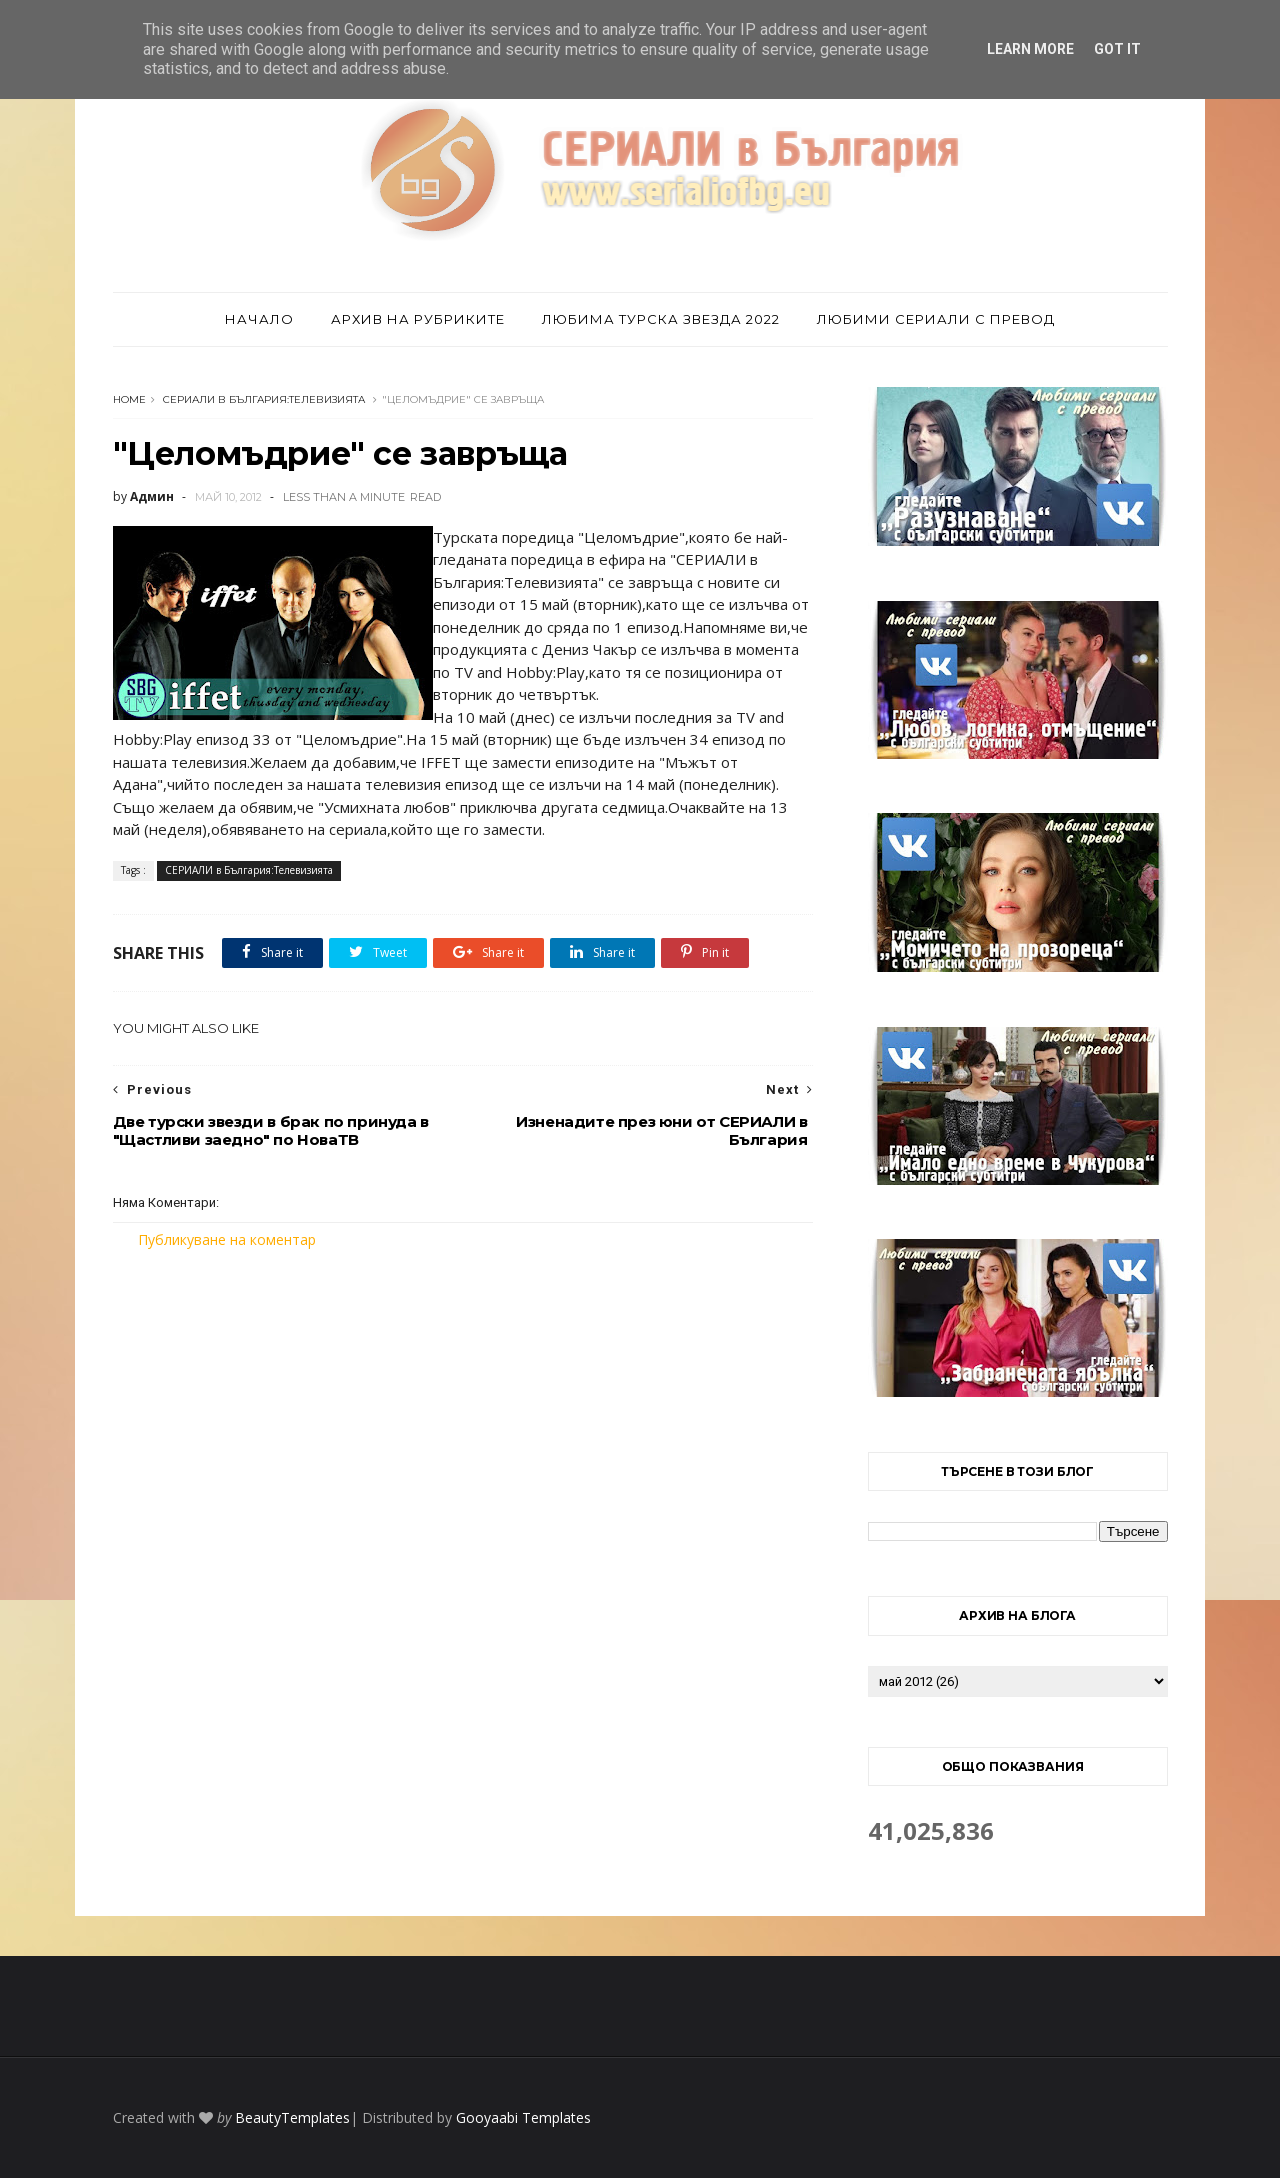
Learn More (1030, 49)
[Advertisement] (463, 1418)
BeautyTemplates (292, 2117)
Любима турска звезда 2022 (661, 319)
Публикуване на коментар (227, 1239)
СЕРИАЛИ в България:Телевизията (264, 399)
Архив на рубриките (418, 319)
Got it (1117, 49)
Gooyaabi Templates (523, 2117)
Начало (259, 319)
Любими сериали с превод (936, 319)
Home (129, 399)
